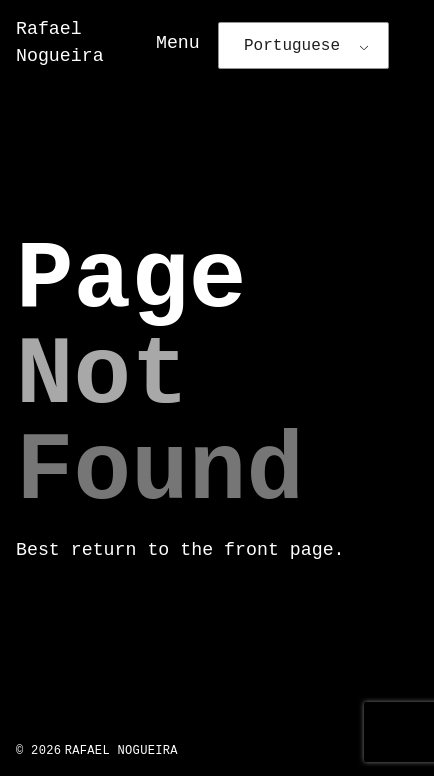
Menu (178, 43)
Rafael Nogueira (121, 750)
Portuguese (292, 46)
